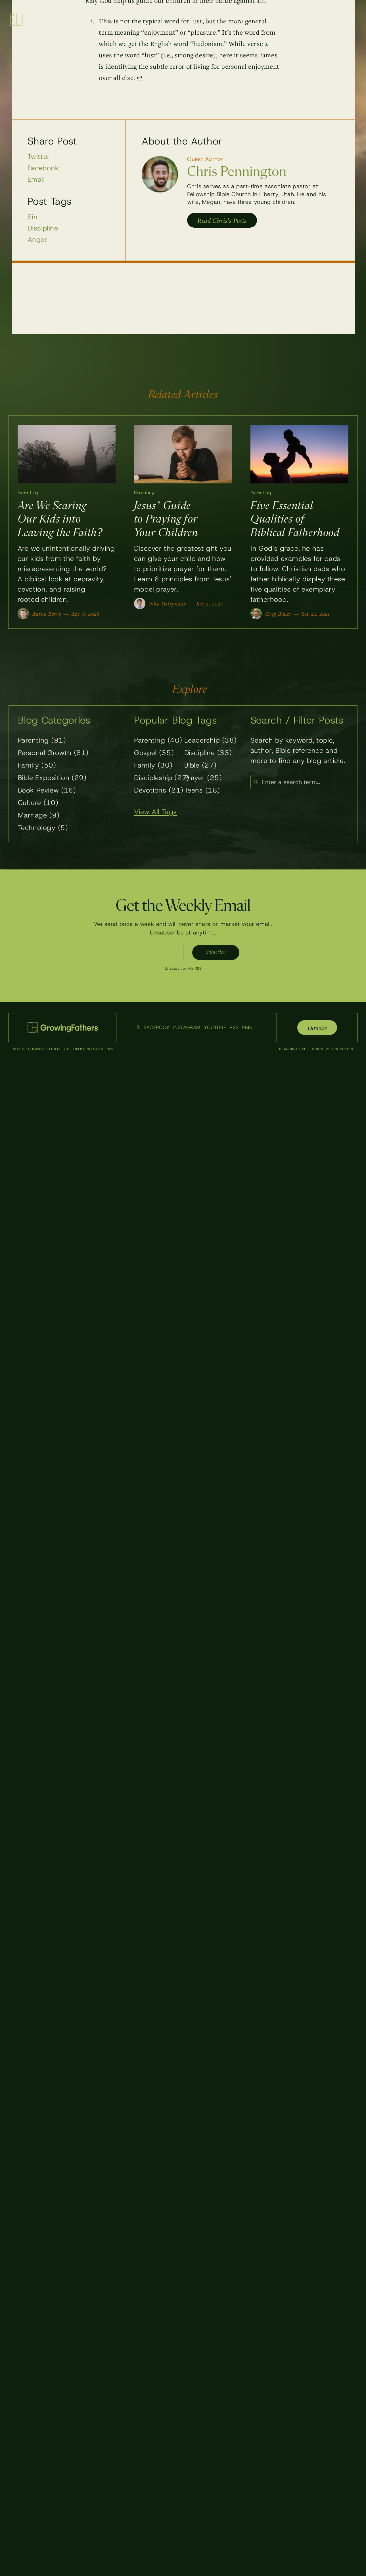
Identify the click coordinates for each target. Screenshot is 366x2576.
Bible (200, 767)
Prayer (203, 779)
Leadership (210, 742)
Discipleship (161, 779)
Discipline (43, 228)
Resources (232, 20)
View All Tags (155, 813)
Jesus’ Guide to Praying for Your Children (166, 521)
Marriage (39, 817)
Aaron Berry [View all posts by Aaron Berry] (47, 615)
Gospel (154, 754)
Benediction (342, 1051)
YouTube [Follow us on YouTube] (215, 1029)
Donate (317, 1029)
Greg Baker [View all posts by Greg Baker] (278, 615)
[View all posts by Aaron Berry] (23, 615)
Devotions (158, 792)
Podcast (265, 20)
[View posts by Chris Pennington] (160, 174)
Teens (202, 792)
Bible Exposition (52, 779)
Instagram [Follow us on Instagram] (186, 1029)
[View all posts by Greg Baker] (256, 615)
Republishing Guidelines (90, 1051)
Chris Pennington (237, 172)
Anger (37, 239)
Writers (295, 20)
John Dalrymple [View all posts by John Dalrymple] (167, 605)
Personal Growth (53, 754)
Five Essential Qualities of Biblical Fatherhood (294, 521)
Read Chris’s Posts (222, 220)
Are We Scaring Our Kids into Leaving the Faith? (60, 521)
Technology (43, 829)
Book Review (47, 792)
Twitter (39, 156)
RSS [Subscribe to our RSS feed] (234, 1029)
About (321, 20)
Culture (38, 804)
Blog (204, 20)
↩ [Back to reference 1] (140, 77)
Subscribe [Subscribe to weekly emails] (214, 954)
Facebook (43, 168)
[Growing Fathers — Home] (51, 20)
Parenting (30, 493)
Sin (33, 216)
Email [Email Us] (249, 1029)
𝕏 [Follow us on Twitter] (139, 1029)
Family (37, 767)
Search (346, 20)
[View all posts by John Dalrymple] (139, 605)
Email (36, 179)
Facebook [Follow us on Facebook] (157, 1029)
